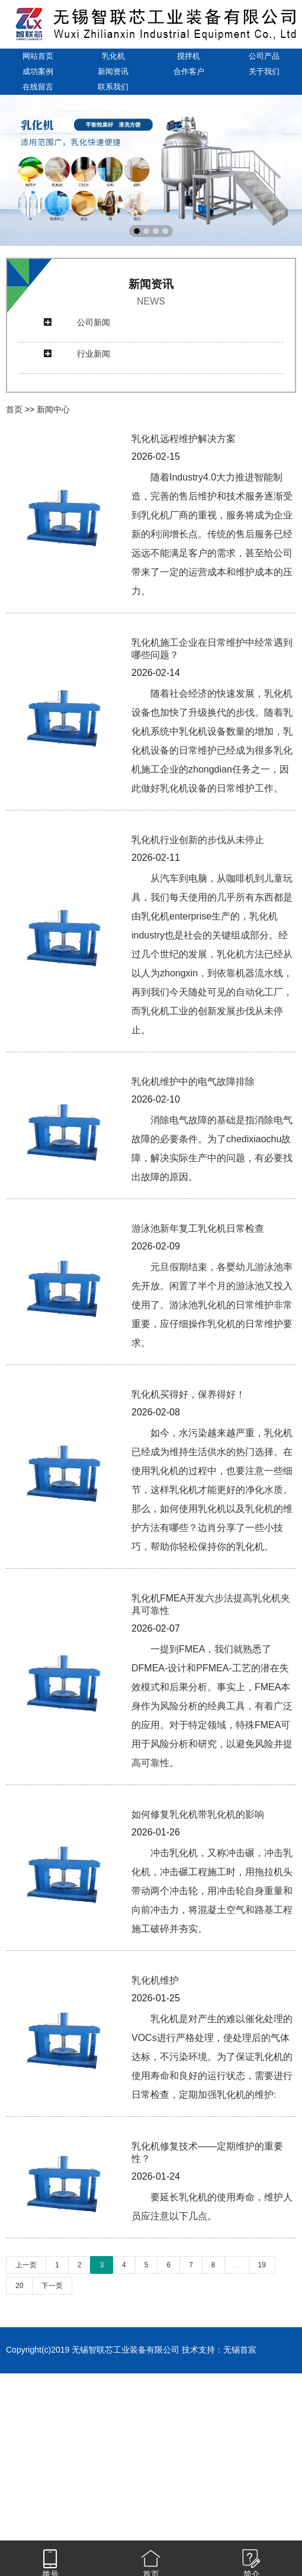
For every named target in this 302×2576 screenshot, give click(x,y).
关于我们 (264, 71)
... (237, 2265)
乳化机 (113, 56)
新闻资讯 (113, 71)
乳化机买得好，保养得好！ (188, 1394)
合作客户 (189, 71)
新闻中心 (53, 409)
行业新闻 (93, 353)
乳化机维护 (155, 1980)
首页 (14, 409)
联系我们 (113, 86)
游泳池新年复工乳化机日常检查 (197, 1228)
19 (262, 2265)
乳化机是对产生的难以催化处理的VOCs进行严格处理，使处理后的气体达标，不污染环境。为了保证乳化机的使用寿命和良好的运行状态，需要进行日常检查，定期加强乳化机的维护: (212, 2057)
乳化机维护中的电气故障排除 (193, 1081)
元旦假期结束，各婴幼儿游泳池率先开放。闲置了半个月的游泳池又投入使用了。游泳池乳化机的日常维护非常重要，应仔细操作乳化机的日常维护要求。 (212, 1305)
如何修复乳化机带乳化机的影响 (197, 1814)
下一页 (52, 2286)
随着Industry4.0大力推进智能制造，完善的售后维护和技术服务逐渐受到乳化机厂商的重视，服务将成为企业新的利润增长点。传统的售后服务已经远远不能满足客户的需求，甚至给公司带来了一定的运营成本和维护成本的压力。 (212, 534)
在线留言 (38, 86)
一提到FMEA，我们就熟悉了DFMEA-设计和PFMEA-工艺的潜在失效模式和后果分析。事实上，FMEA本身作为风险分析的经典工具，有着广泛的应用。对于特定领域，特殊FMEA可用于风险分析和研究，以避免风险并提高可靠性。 (212, 1706)
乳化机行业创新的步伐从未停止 (197, 840)
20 (19, 2286)
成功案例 (38, 71)
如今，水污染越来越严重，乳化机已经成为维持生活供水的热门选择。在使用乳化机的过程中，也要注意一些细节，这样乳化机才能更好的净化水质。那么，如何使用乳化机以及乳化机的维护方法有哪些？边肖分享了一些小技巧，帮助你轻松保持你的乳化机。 (212, 1490)
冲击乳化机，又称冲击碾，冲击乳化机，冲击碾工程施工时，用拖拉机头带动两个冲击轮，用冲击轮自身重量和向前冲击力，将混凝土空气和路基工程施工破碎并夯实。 (212, 1891)
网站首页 (38, 56)
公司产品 (264, 56)
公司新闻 (93, 322)
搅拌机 (188, 56)
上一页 (26, 2265)
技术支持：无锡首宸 (219, 2349)
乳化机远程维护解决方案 (183, 439)
